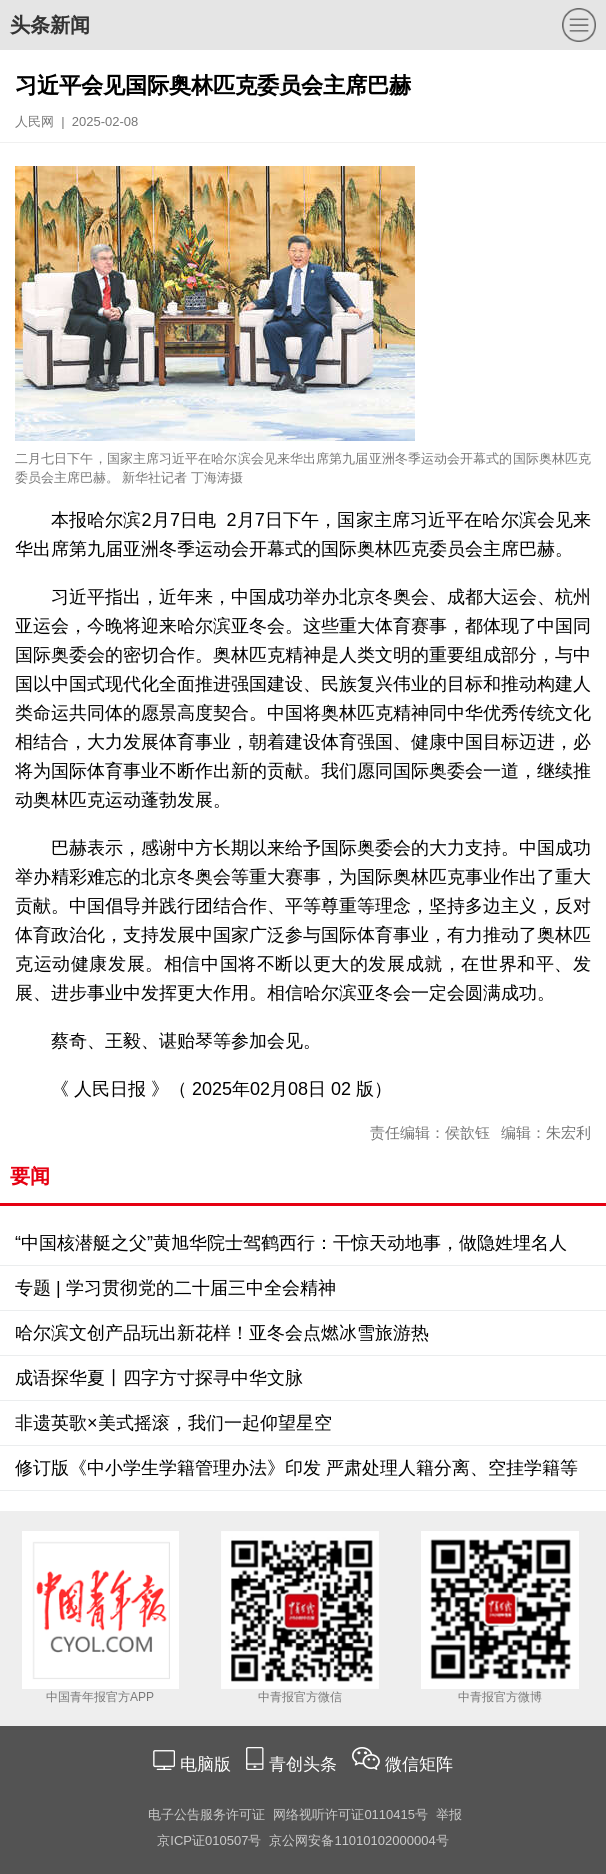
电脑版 (205, 1764)
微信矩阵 (419, 1764)
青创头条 (305, 1764)
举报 (449, 1814)
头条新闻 (50, 25)
